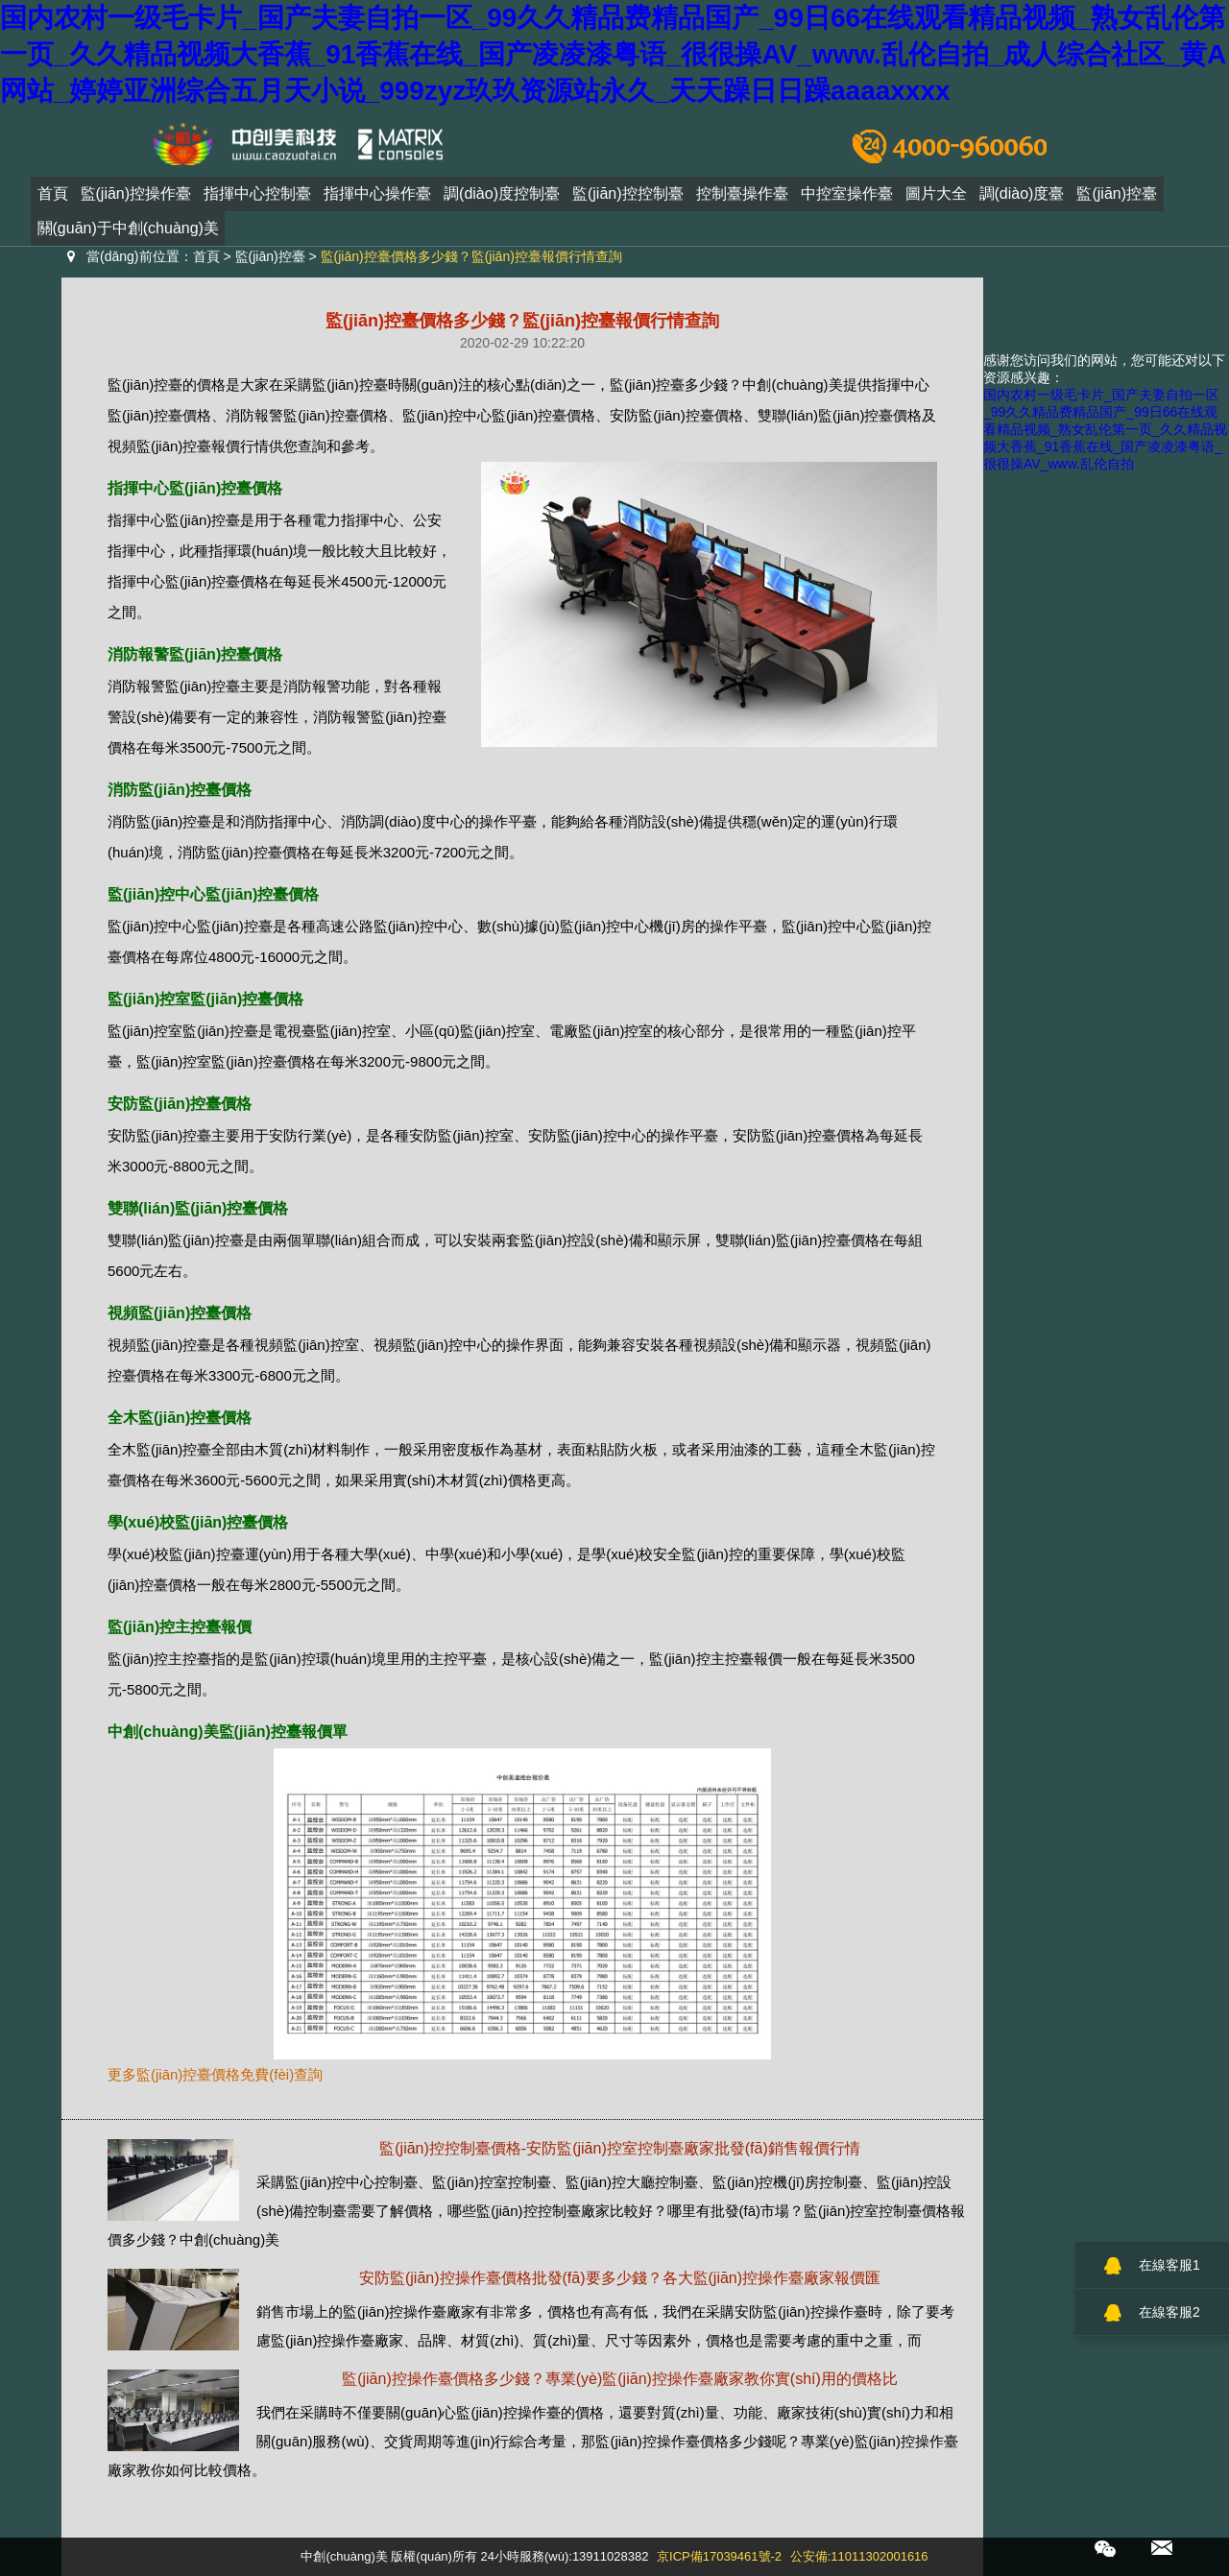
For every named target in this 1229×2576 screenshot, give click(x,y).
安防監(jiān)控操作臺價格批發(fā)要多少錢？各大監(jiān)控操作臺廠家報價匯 (619, 2278)
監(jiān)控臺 (1116, 199)
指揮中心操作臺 (377, 199)
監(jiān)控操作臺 (136, 199)
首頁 (52, 199)
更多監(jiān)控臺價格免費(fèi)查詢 (215, 2074)
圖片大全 (936, 199)
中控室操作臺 (847, 199)
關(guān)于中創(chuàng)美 (128, 234)
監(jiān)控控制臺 (628, 199)
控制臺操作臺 (742, 199)
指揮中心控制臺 (257, 199)
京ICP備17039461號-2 (719, 2556)
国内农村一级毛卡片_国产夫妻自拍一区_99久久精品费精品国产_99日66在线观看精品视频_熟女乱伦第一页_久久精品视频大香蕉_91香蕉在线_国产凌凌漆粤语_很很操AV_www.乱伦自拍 (1105, 429)
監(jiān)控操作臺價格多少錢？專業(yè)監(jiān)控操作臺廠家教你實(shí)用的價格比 (620, 2379)
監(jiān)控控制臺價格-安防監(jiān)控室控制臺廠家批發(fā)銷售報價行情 (619, 2148)
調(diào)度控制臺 (502, 199)
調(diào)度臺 (1022, 199)
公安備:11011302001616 (859, 2556)
